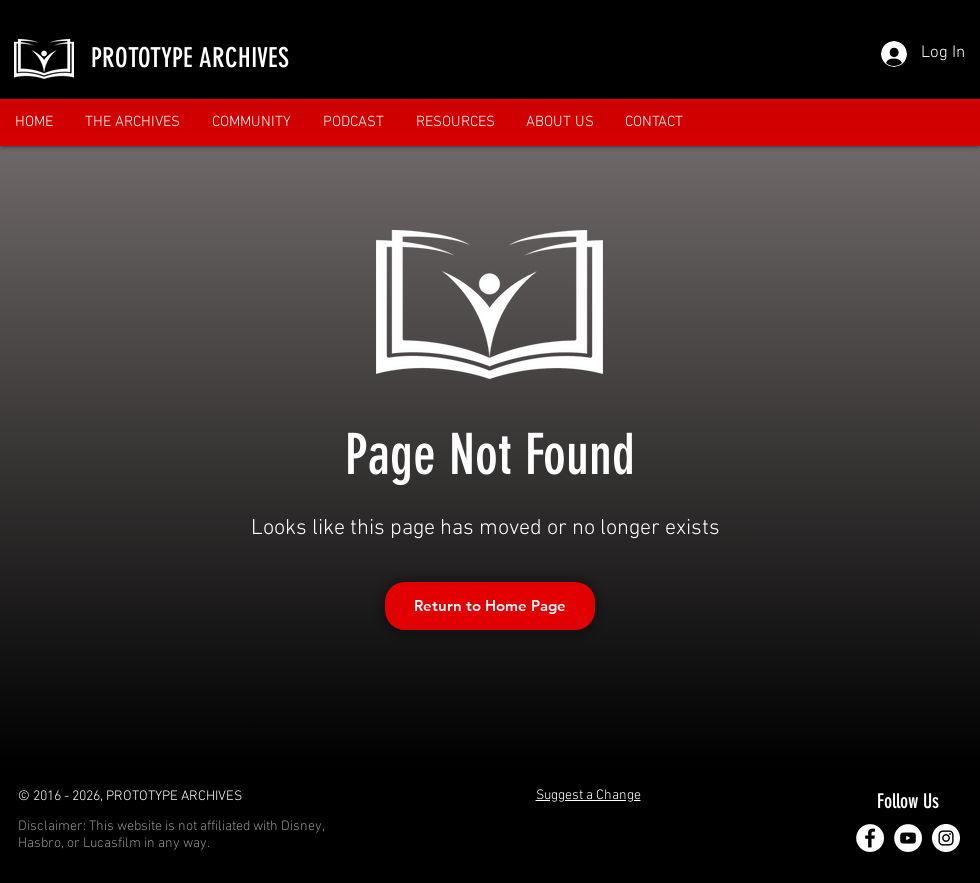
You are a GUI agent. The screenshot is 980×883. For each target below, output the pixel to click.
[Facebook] (870, 838)
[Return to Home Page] (490, 606)
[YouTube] (908, 838)
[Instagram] (946, 838)
